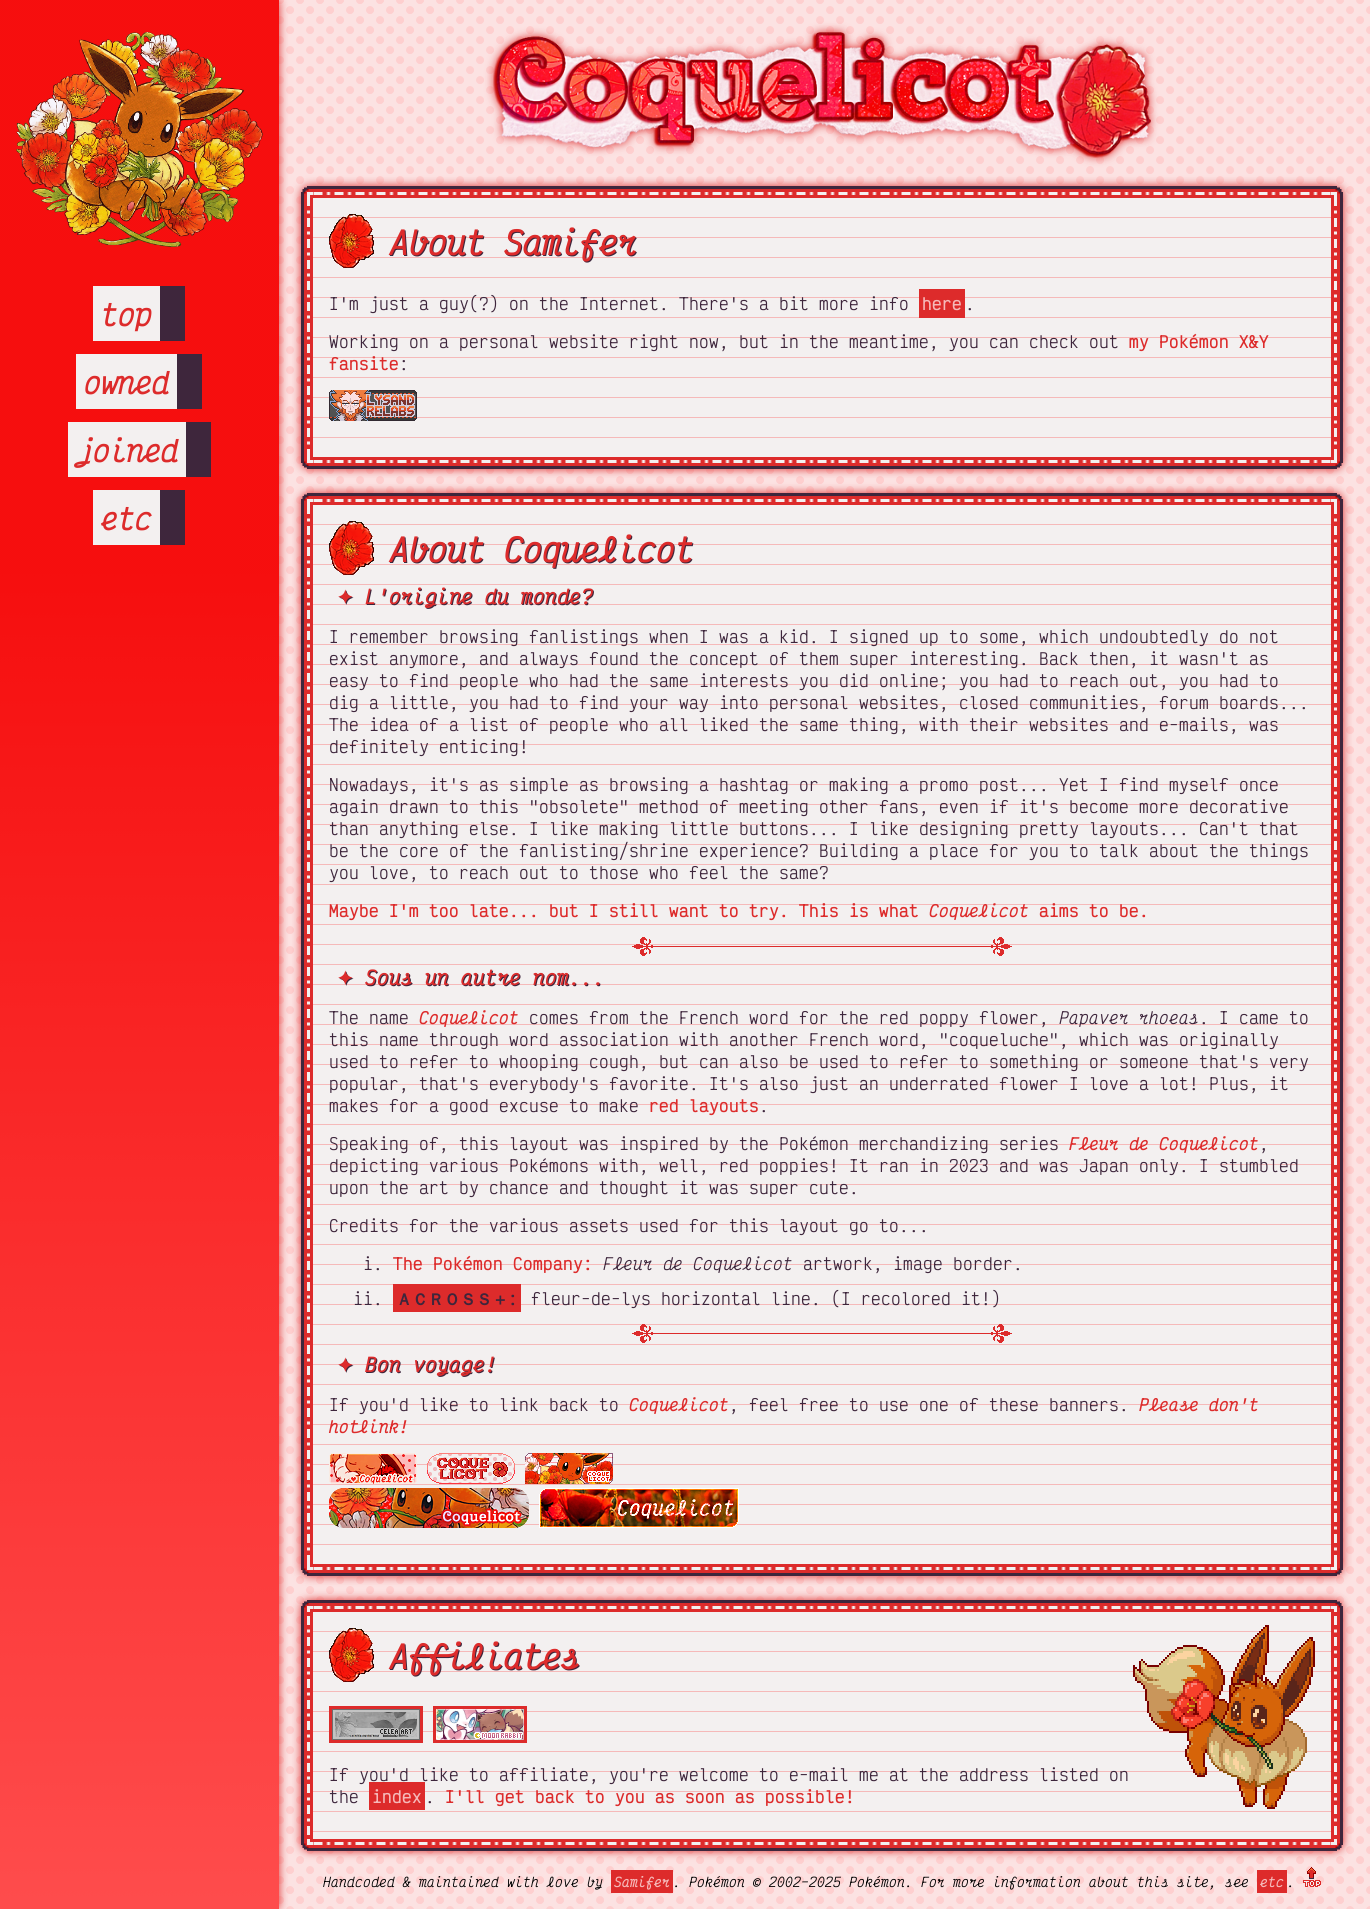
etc (126, 517)
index (397, 1796)
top (126, 313)
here (942, 303)
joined (127, 449)
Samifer (642, 1881)
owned (126, 381)
